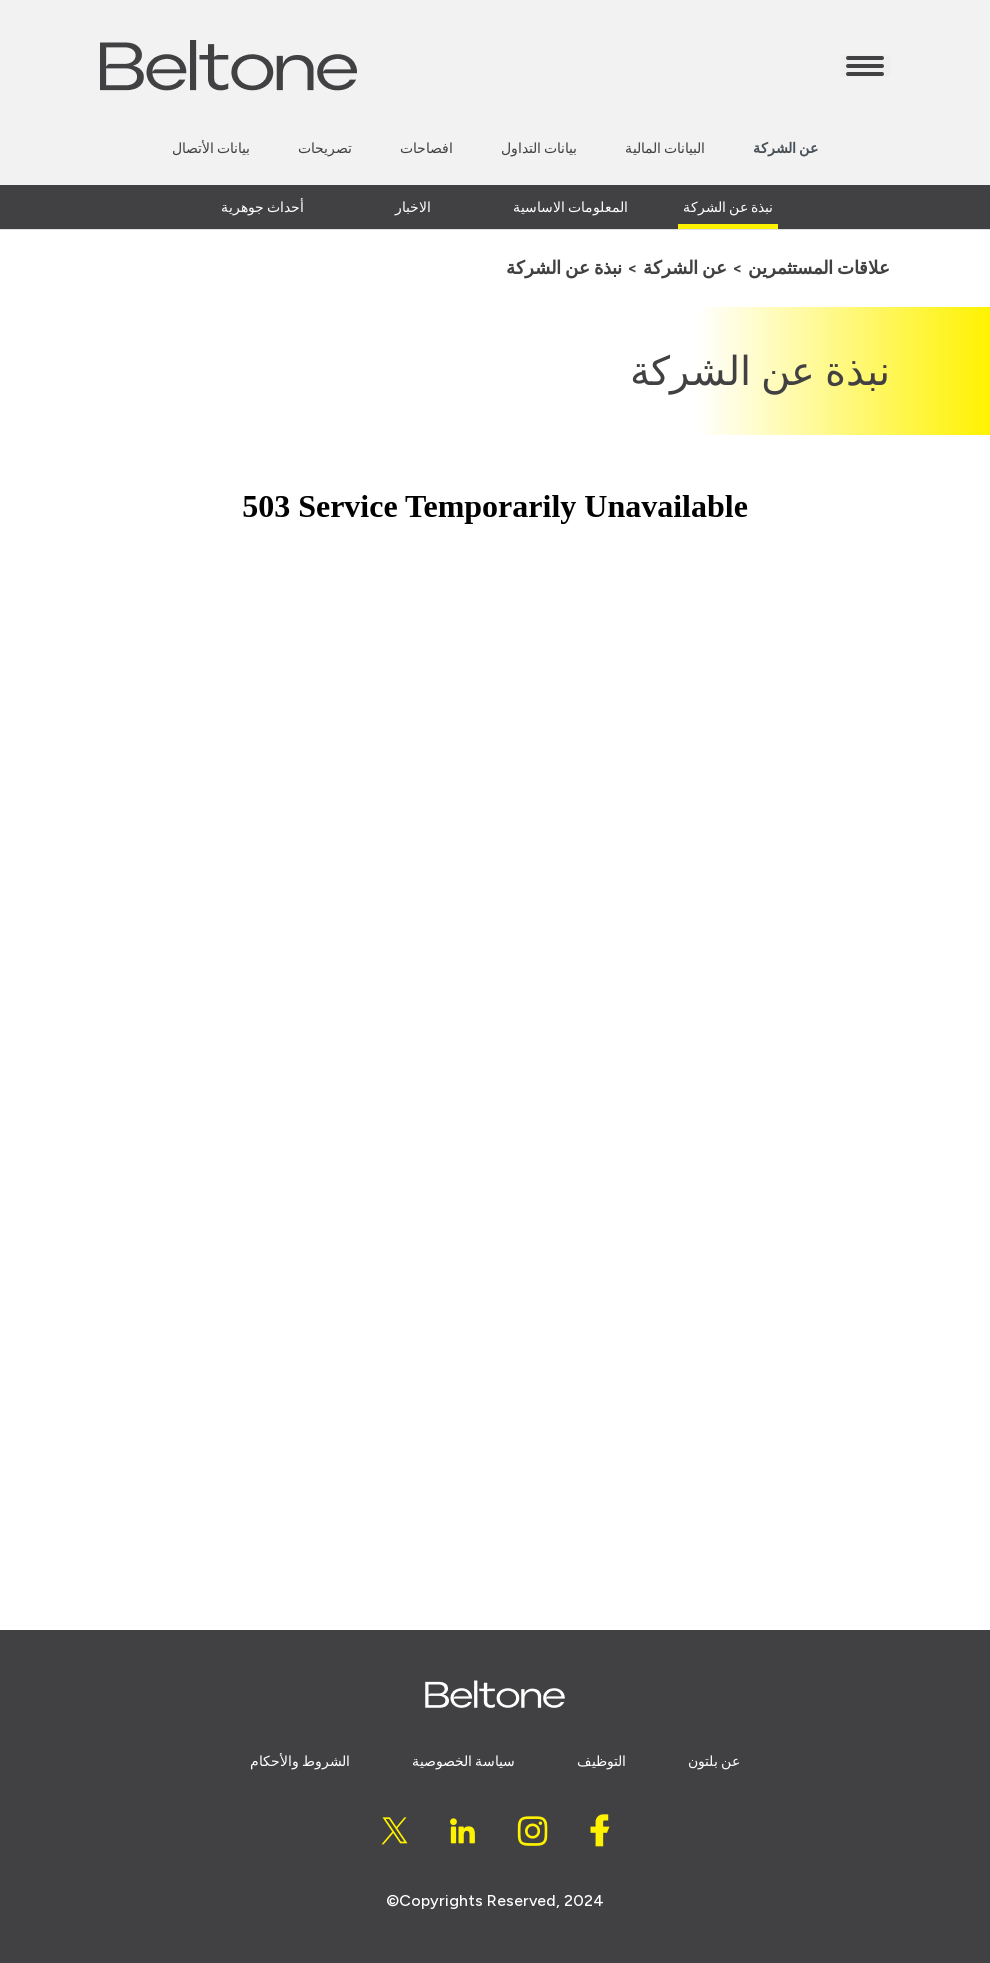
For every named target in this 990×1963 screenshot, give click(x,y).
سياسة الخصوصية (463, 1761)
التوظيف (601, 1761)
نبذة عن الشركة (728, 207)
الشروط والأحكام (300, 1761)
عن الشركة (785, 148)
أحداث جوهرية (262, 207)
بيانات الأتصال (211, 148)
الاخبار (413, 207)
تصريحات (325, 148)
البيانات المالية (665, 148)
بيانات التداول (539, 148)
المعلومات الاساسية (570, 207)
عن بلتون (714, 1761)
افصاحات (426, 148)
